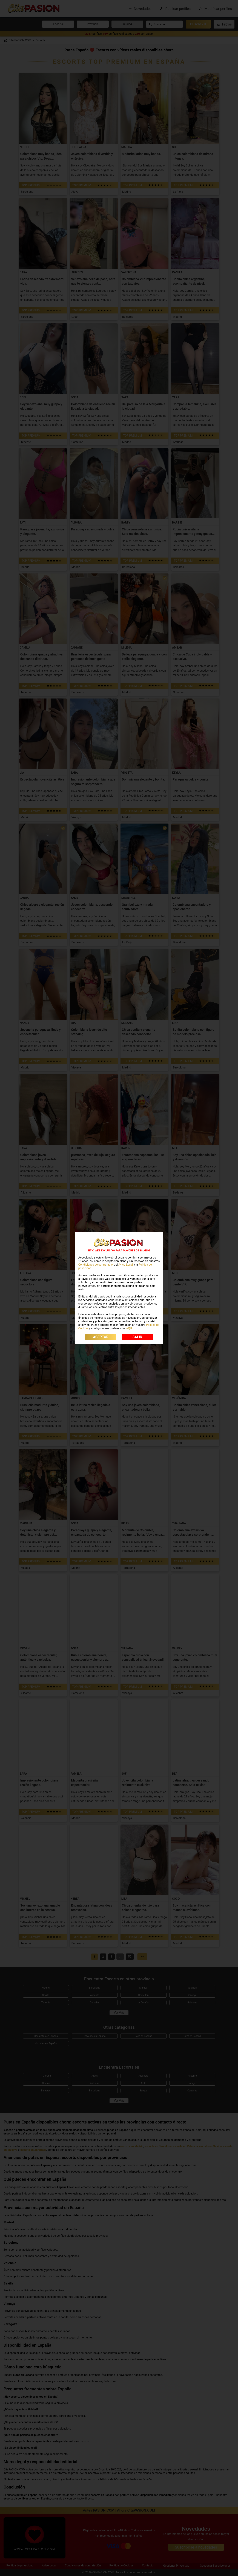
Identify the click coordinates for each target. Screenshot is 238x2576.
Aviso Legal (125, 1264)
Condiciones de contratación (96, 1264)
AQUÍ (129, 1328)
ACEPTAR (100, 1337)
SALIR (137, 1337)
